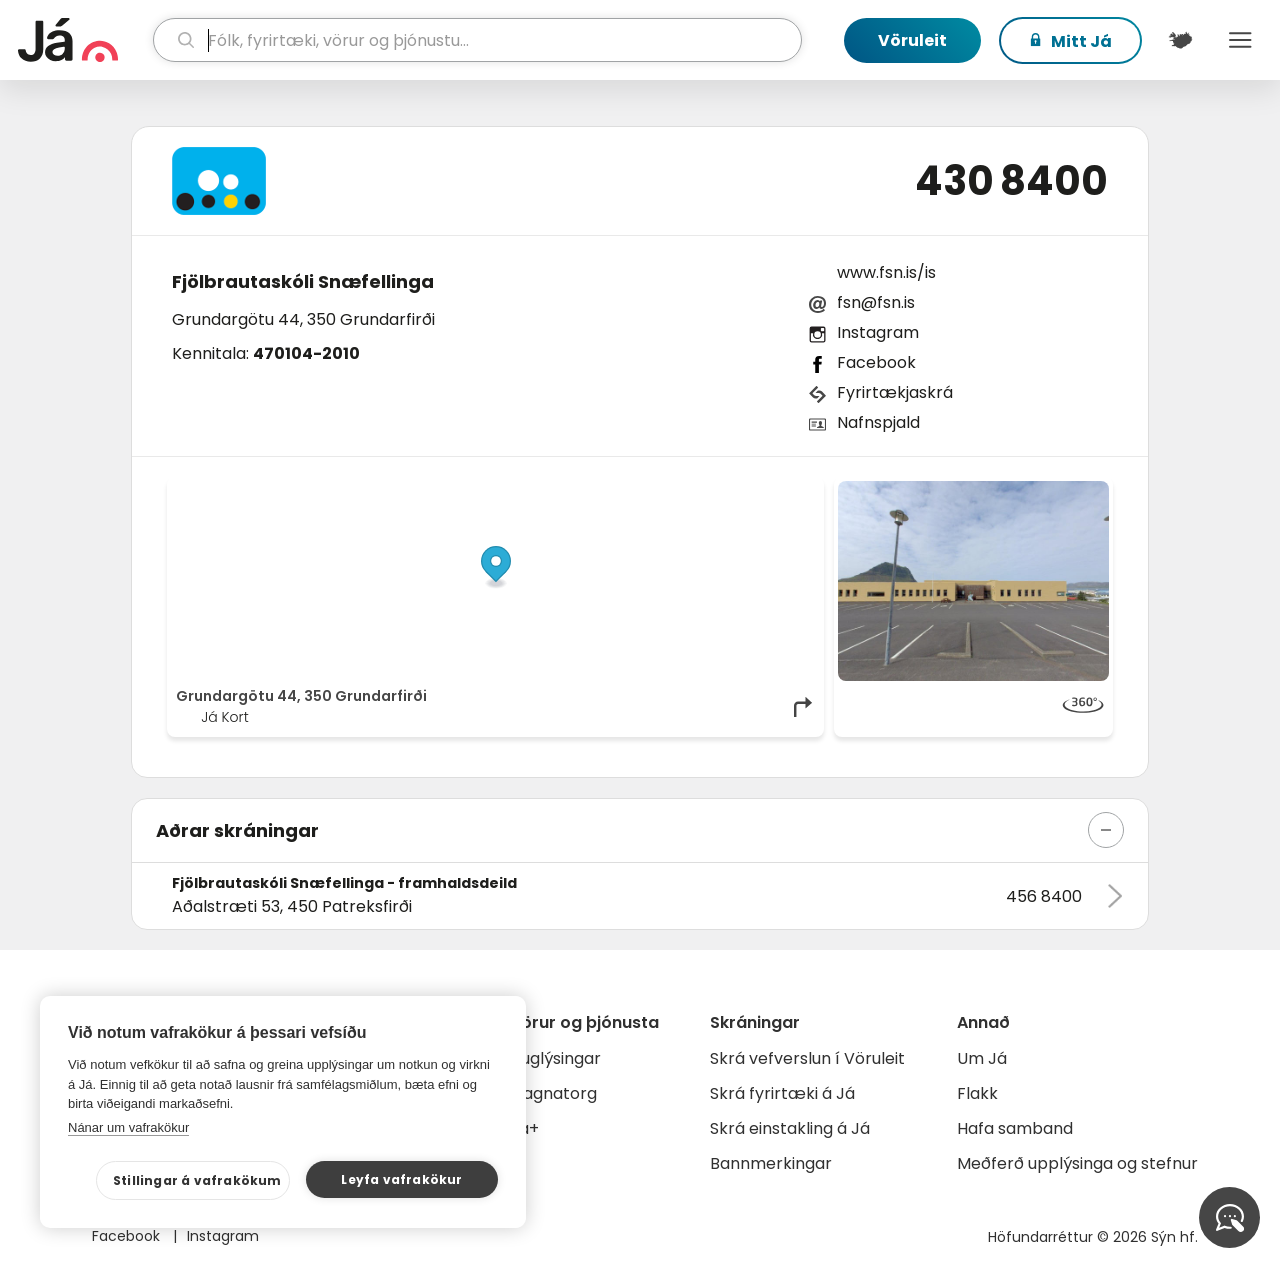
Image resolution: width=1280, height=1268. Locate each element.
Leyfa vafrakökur (401, 1179)
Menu (1240, 40)
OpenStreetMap (680, 491)
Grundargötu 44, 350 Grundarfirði (303, 319)
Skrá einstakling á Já (790, 1128)
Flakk (977, 1093)
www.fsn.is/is (886, 272)
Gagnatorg (553, 1093)
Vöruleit (912, 40)
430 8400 (1011, 181)
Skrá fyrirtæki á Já (782, 1093)
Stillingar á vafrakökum (197, 1180)
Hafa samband (1015, 1128)
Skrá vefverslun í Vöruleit (807, 1058)
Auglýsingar (555, 1058)
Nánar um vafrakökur (128, 1127)
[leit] (478, 40)
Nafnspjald (878, 422)
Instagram (878, 332)
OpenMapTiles (777, 491)
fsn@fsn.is (876, 302)
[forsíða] (83, 40)
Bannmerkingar (771, 1163)
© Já (609, 491)
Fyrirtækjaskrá (895, 392)
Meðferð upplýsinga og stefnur (1077, 1163)
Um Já (982, 1058)
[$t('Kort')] (1180, 40)
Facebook (876, 362)
